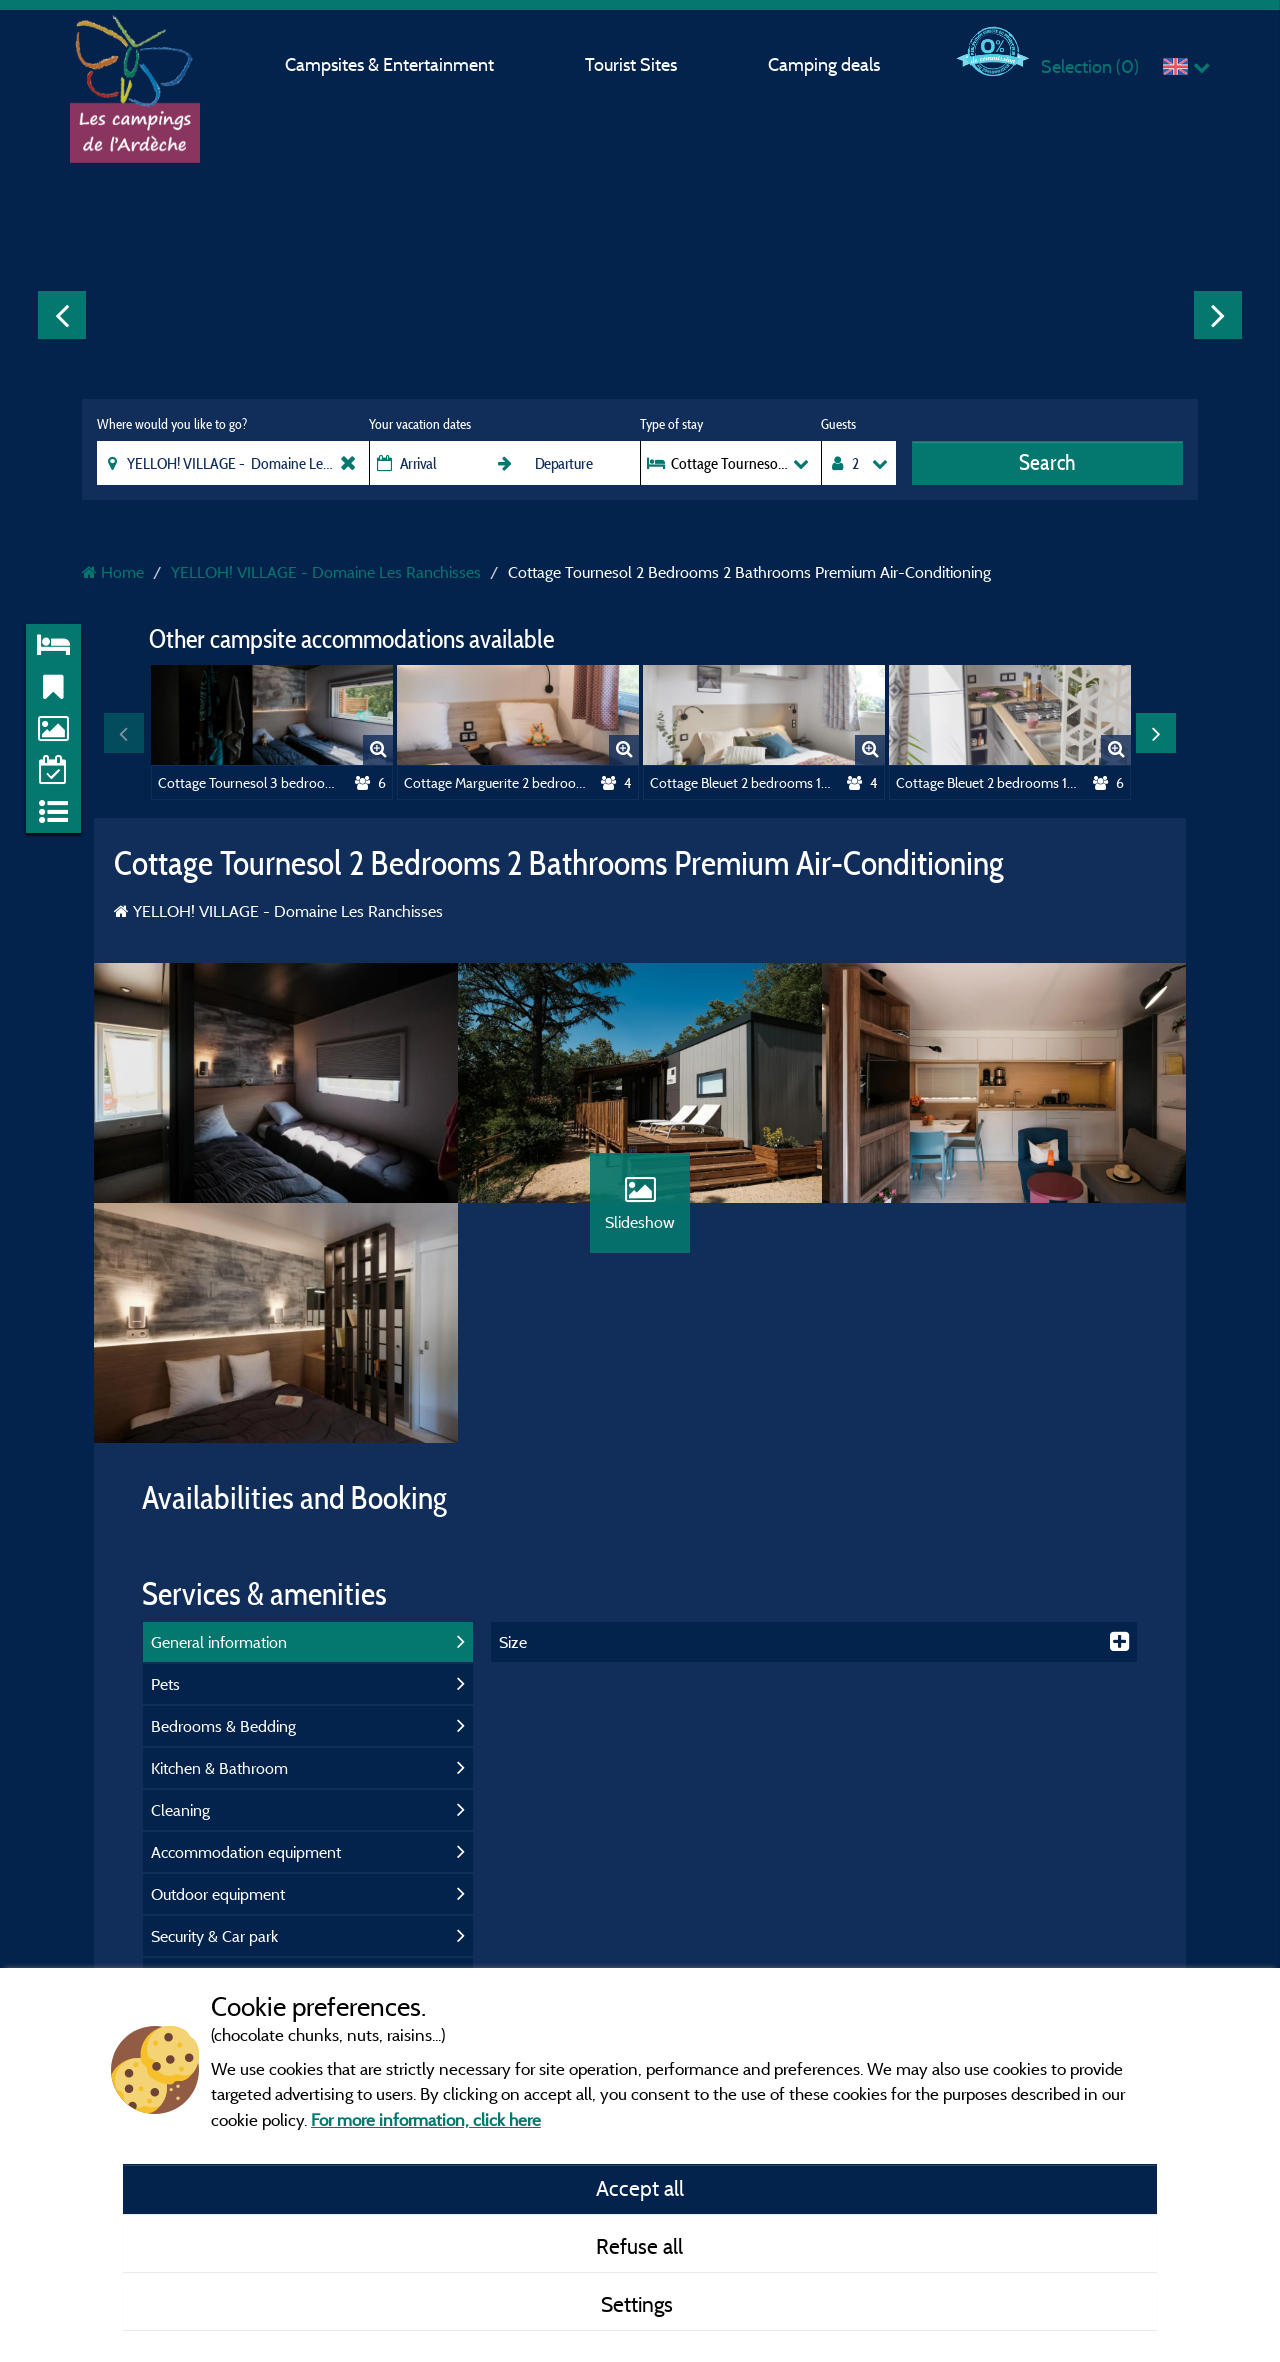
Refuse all (639, 2246)
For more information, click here (426, 2119)
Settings (639, 2304)
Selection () (1090, 66)
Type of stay (671, 424)
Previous (62, 315)
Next (1218, 315)
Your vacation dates (420, 424)
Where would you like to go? (172, 424)
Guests (838, 424)
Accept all (640, 2188)
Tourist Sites (631, 64)
